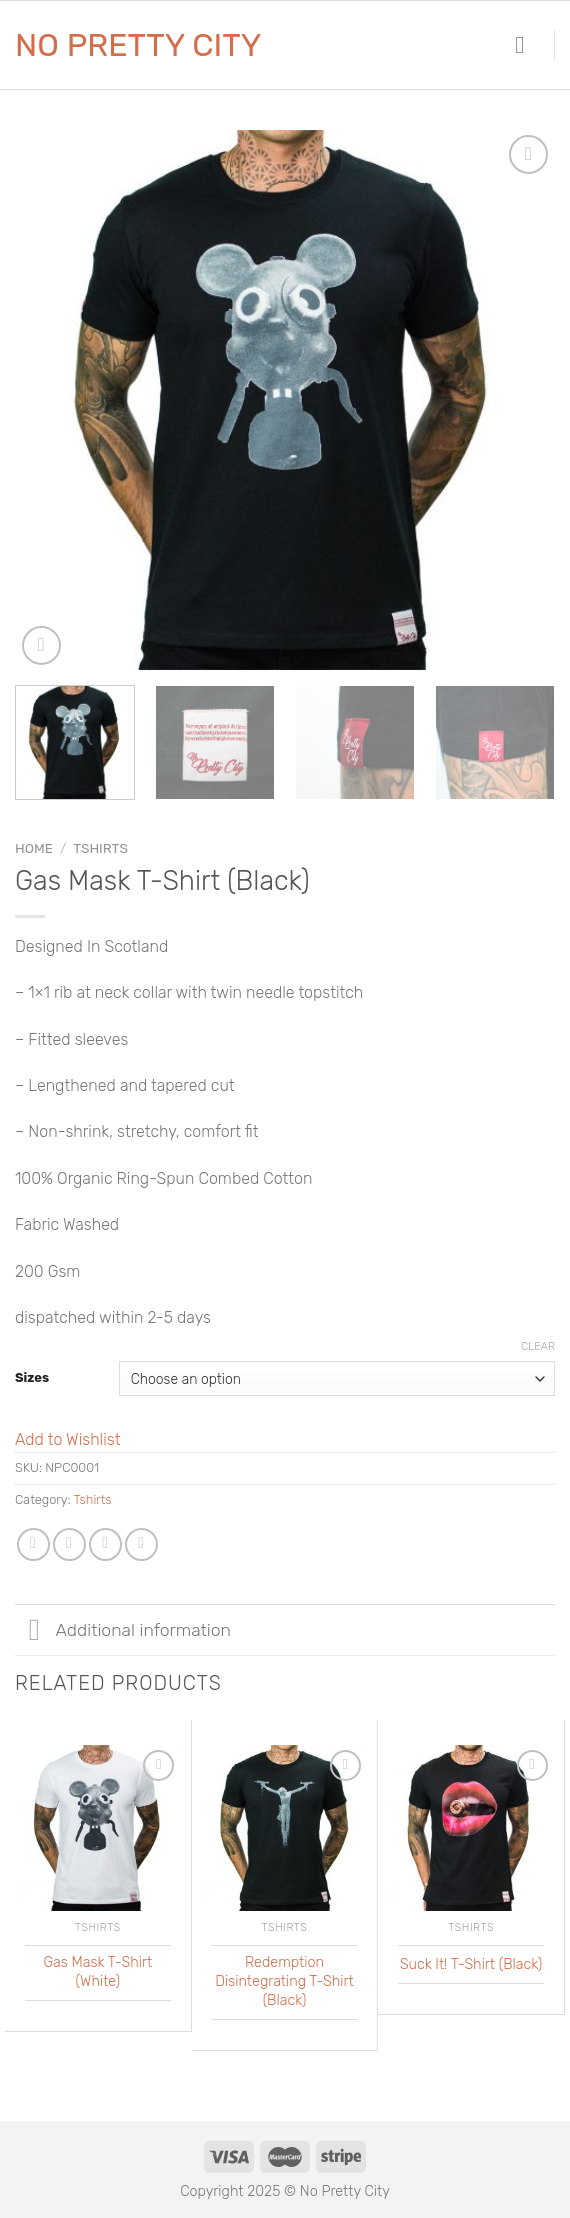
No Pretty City (138, 45)
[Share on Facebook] (69, 1544)
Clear (538, 1346)
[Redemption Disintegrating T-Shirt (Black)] (284, 1828)
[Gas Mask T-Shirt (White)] (98, 1828)
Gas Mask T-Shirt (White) (98, 1972)
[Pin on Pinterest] (141, 1544)
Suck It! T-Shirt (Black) (471, 1964)
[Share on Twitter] (105, 1544)
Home (34, 848)
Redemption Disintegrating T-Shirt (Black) (284, 1981)
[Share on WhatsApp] (33, 1544)
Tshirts (100, 848)
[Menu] (527, 44)
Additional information (123, 1631)
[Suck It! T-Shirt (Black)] (471, 1828)
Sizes (32, 1377)
